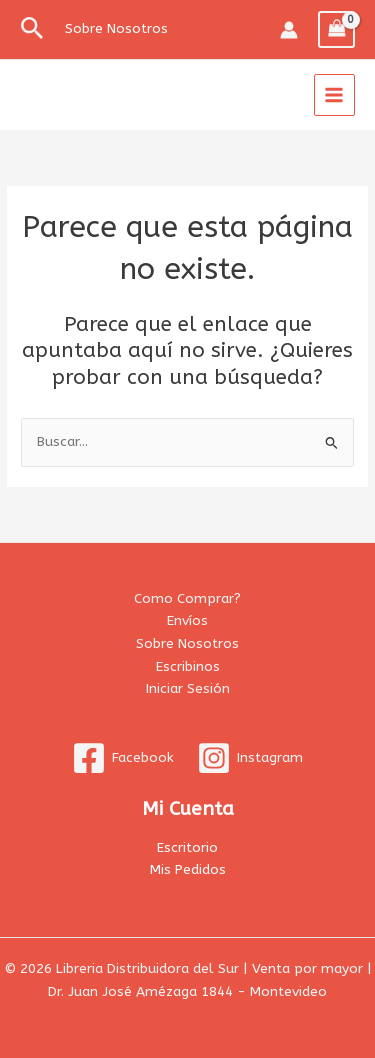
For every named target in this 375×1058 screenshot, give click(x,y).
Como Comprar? (187, 598)
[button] (32, 29)
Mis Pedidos (188, 869)
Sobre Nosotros (187, 643)
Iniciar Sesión (188, 688)
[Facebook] (123, 758)
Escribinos (188, 666)
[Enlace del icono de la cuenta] (289, 30)
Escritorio (187, 847)
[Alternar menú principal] (334, 94)
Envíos (187, 620)
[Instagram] (250, 758)
